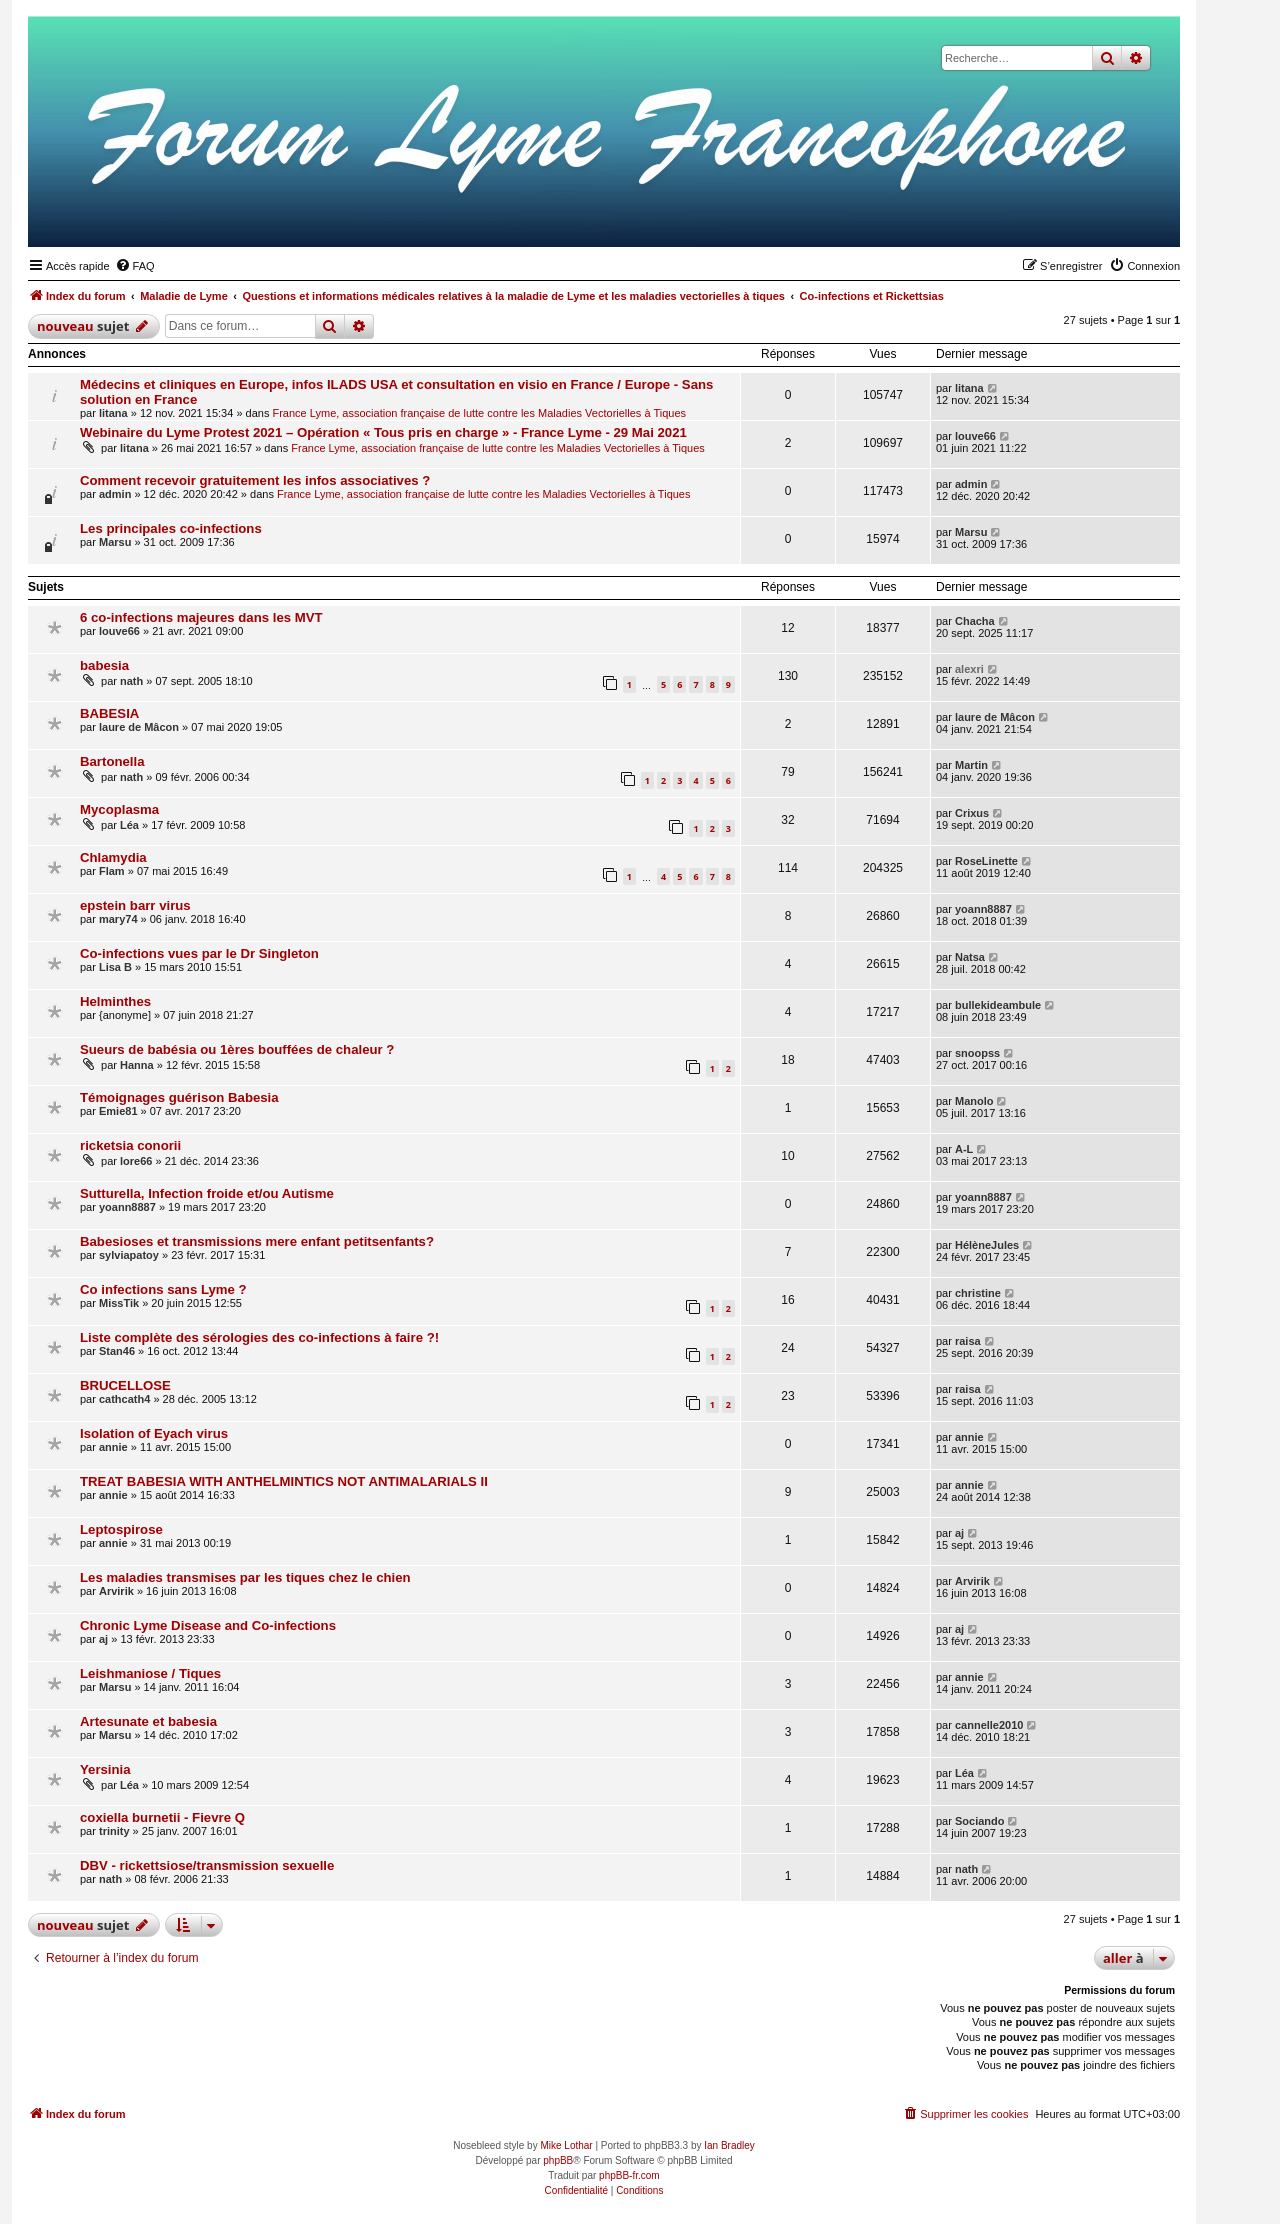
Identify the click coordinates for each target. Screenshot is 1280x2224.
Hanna (137, 1065)
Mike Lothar (566, 2145)
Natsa (970, 957)
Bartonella (112, 761)
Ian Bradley (729, 2145)
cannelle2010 (989, 1725)
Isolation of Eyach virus (154, 1433)
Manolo (974, 1101)
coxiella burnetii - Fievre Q (162, 1817)
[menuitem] (135, 266)
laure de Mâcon (139, 727)
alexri (969, 669)
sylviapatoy (129, 1255)
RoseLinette (986, 861)
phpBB (558, 2160)
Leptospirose (121, 1529)
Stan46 (117, 1351)
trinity (114, 1831)
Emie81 (118, 1111)
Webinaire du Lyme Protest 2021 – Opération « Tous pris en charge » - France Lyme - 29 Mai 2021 (383, 432)
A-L (964, 1149)
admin (115, 494)
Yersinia (105, 1769)
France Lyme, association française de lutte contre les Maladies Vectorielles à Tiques (479, 413)
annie (113, 1447)
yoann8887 (983, 909)
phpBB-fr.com (629, 2175)
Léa (129, 825)
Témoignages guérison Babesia (179, 1097)
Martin (971, 765)
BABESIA (109, 713)
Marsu (115, 542)
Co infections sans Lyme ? (163, 1289)
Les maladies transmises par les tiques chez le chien (245, 1577)
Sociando (980, 1821)
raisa (968, 1341)
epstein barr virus (135, 905)
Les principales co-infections (171, 528)
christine (978, 1293)
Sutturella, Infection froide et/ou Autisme (207, 1193)
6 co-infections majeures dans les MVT (201, 617)
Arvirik (116, 1591)
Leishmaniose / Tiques (150, 1673)
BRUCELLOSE (125, 1385)
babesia (104, 665)
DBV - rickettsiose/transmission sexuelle (207, 1865)
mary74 (118, 919)
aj (959, 1533)
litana (113, 413)
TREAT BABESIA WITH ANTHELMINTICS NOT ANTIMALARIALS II (284, 1481)
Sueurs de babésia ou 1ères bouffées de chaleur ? (237, 1049)
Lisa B (115, 967)
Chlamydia (113, 857)
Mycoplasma (119, 809)
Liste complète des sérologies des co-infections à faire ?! (259, 1337)
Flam (112, 871)
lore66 (136, 1161)
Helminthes (115, 1001)
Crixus (972, 813)
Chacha (975, 621)
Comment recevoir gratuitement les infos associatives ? (255, 480)
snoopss (977, 1053)
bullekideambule (998, 1005)
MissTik (119, 1303)
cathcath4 (124, 1399)
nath (131, 681)
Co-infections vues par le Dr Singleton (199, 953)
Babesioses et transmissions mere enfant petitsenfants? (257, 1241)
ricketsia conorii (130, 1145)
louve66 (975, 436)
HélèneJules (987, 1245)
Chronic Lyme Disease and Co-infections (208, 1625)
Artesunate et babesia (148, 1721)
